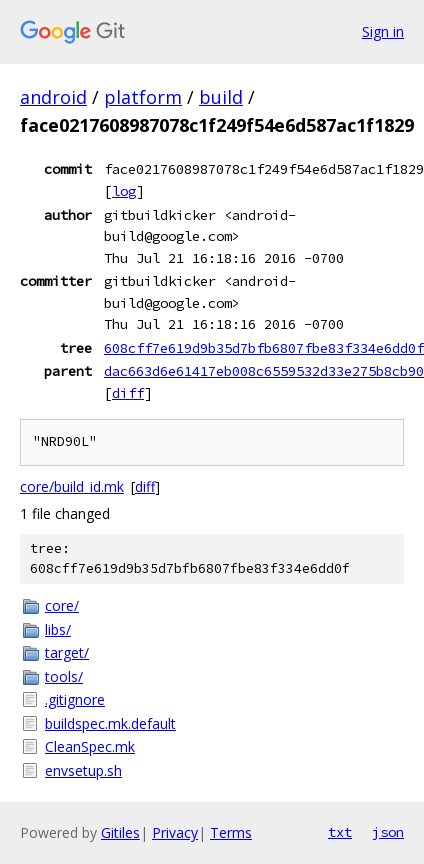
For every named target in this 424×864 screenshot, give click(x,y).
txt (340, 832)
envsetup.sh (83, 770)
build (221, 97)
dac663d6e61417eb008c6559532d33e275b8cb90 (264, 371)
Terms (231, 832)
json (388, 832)
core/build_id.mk (72, 486)
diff (128, 393)
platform (143, 97)
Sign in (383, 31)
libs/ (58, 629)
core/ (62, 605)
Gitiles (120, 832)
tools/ (64, 676)
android (53, 97)
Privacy (175, 832)
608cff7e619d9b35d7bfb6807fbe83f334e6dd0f (264, 348)
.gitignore (75, 699)
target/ (67, 652)
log (124, 191)
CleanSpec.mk (90, 746)
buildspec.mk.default (110, 723)
